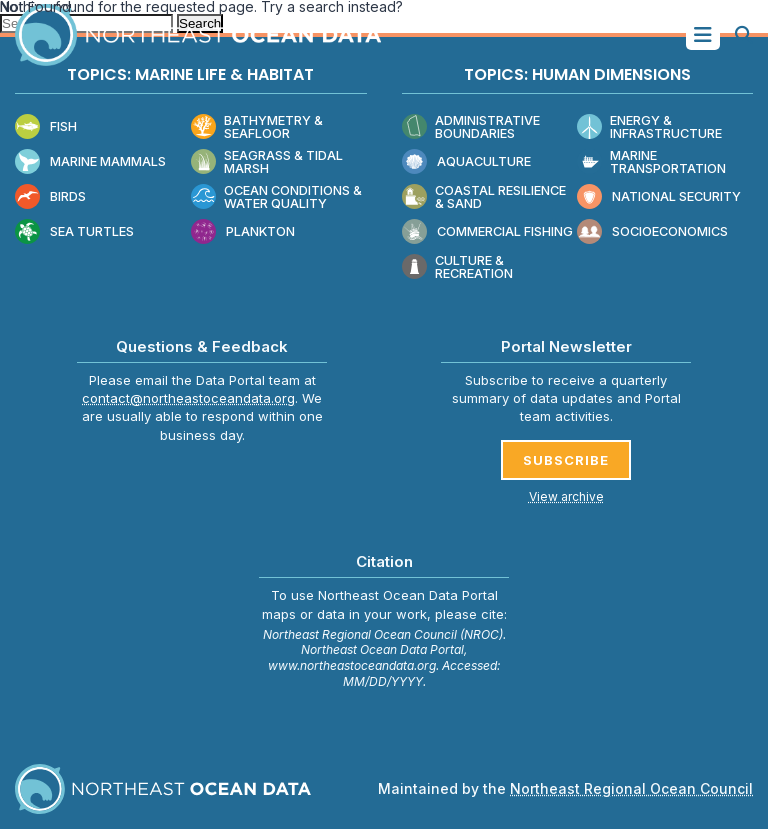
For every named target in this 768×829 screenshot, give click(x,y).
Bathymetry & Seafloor (257, 127)
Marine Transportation (651, 162)
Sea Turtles (74, 232)
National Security (659, 197)
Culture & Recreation (458, 267)
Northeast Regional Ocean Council (631, 788)
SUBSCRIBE (566, 460)
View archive (566, 496)
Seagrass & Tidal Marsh (267, 162)
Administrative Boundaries (471, 127)
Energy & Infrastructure (649, 127)
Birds (50, 197)
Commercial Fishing (487, 232)
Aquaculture (466, 162)
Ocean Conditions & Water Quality (276, 197)
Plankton (243, 232)
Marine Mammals (90, 162)
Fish (46, 127)
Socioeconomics (652, 232)
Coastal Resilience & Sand (484, 197)
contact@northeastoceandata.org (188, 398)
